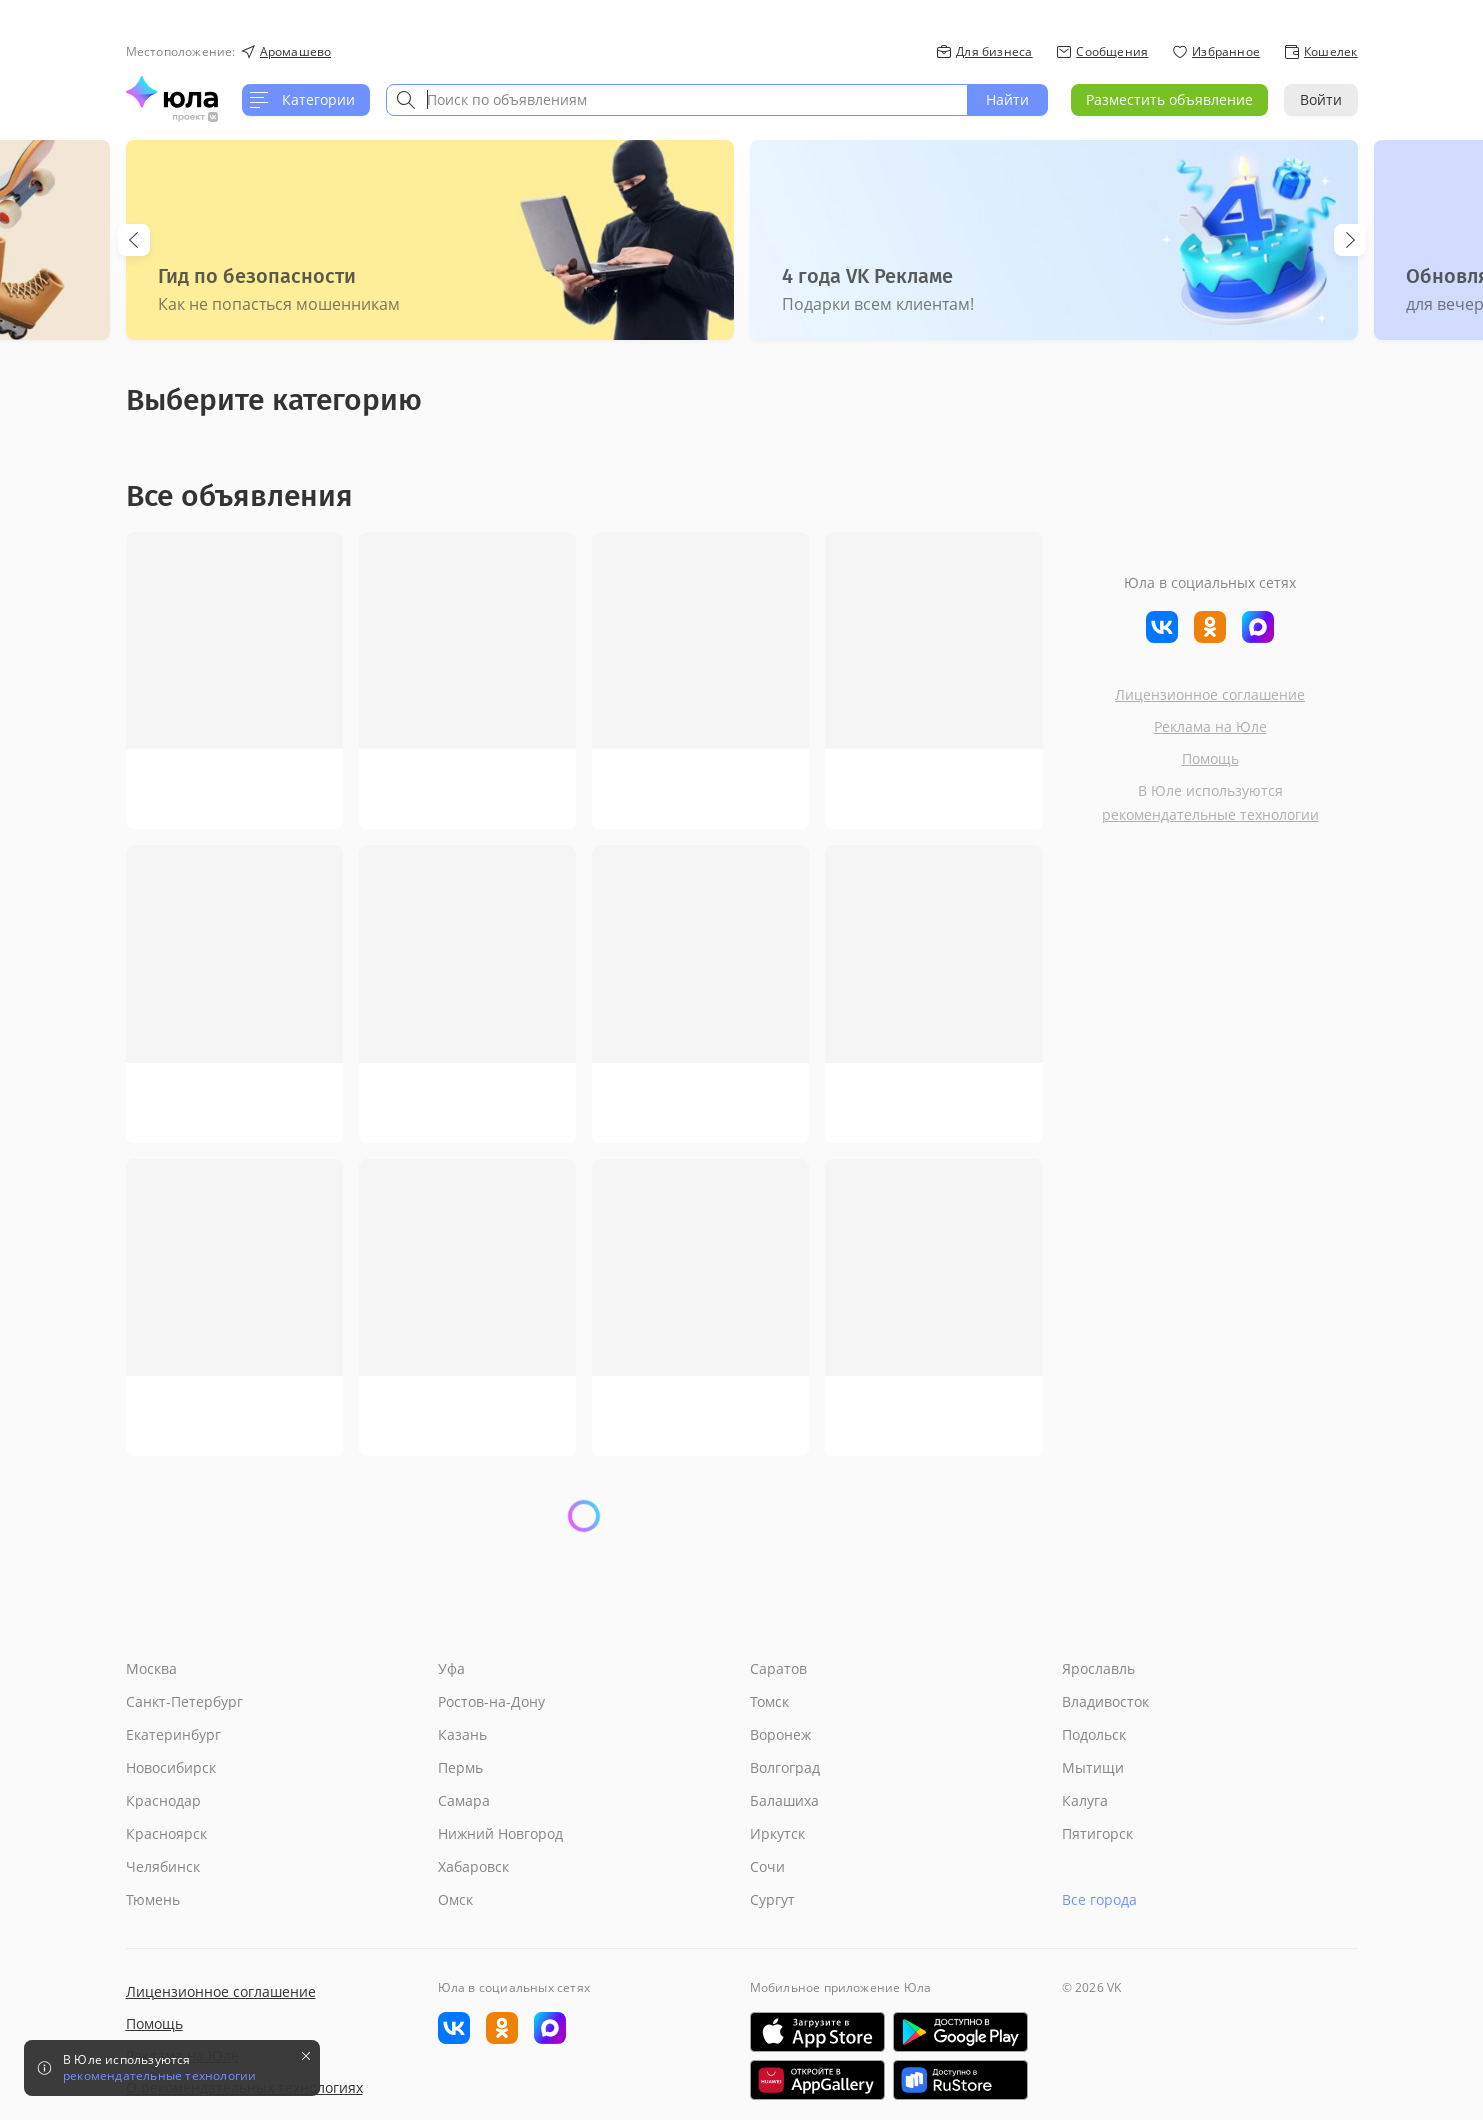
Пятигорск (1097, 1833)
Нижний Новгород (500, 1833)
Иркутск (777, 1833)
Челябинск (163, 1866)
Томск (769, 1701)
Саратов (778, 1668)
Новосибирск (171, 1767)
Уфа (451, 1668)
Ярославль (1098, 1668)
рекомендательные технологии (1210, 814)
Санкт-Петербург (184, 1701)
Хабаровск (473, 1866)
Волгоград (785, 1767)
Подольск (1094, 1734)
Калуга (1085, 1800)
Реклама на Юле (1210, 726)
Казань (462, 1734)
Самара (464, 1800)
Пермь (460, 1767)
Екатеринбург (173, 1734)
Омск (455, 1899)
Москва (151, 1668)
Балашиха (784, 1800)
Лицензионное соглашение (1210, 694)
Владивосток (1105, 1701)
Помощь (1210, 758)
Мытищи (1093, 1767)
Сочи (767, 1866)
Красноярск (166, 1833)
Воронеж (780, 1734)
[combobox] (677, 100)
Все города (1099, 1899)
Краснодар (163, 1800)
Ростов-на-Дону (491, 1701)
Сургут (772, 1899)
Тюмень (153, 1899)
